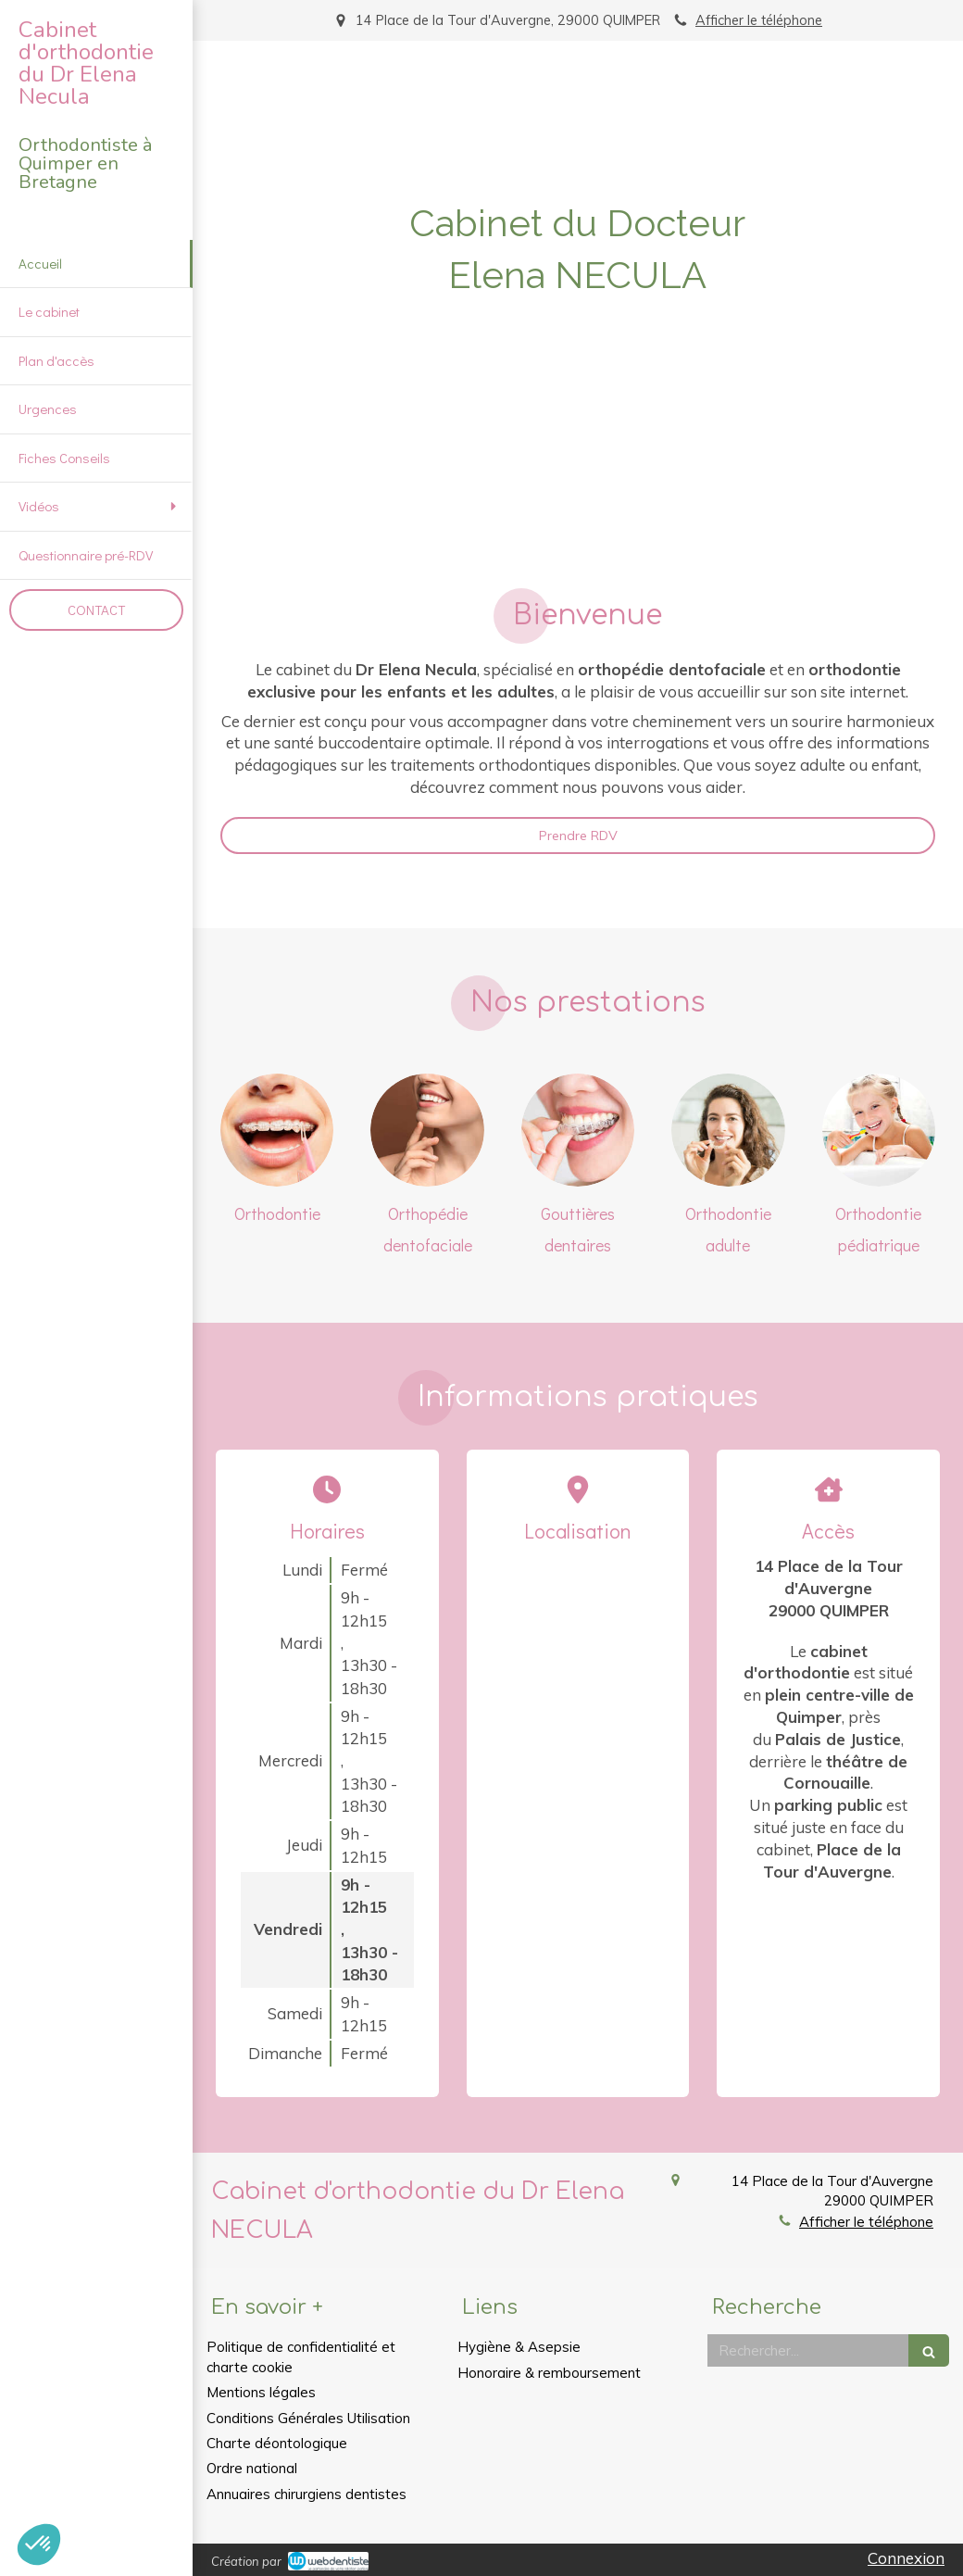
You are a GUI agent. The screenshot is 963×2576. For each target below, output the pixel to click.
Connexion (906, 2558)
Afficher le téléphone (758, 20)
